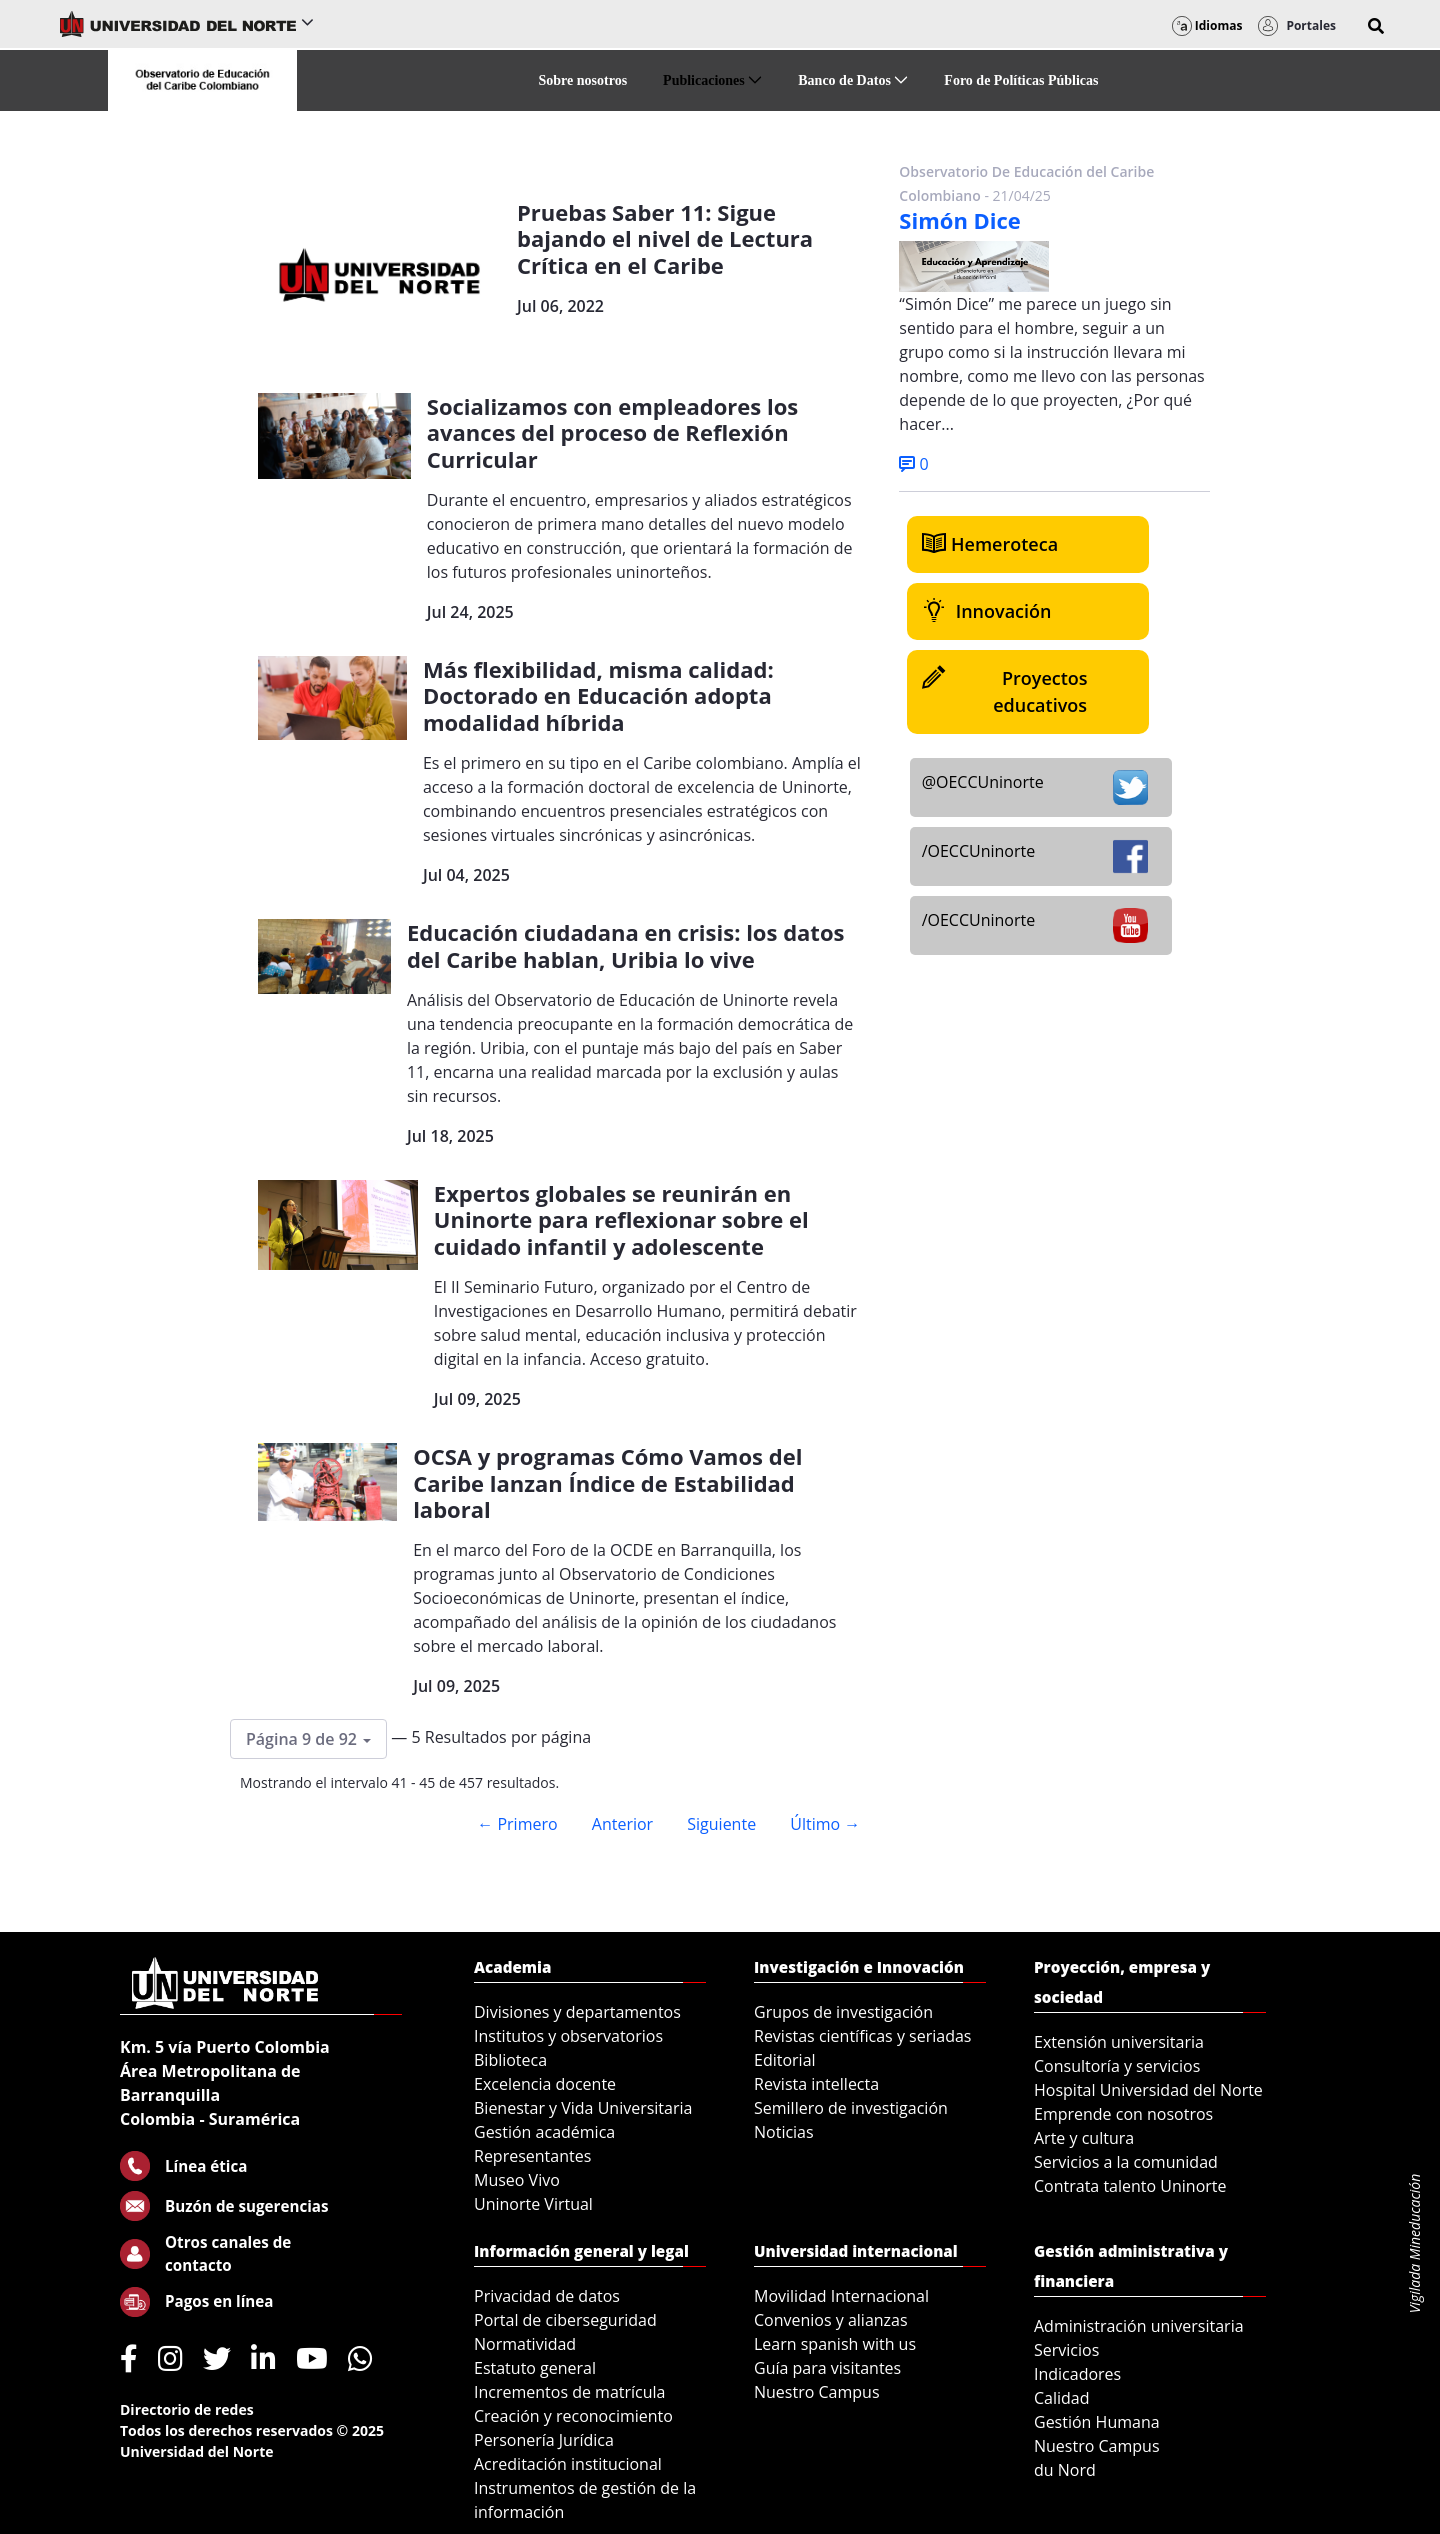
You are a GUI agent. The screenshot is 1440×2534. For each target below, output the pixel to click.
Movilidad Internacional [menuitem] (841, 2296)
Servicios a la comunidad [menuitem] (1126, 2162)
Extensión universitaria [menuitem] (1119, 2042)
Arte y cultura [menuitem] (1084, 2138)
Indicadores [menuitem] (1077, 2374)
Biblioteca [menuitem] (510, 2060)
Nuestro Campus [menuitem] (817, 2392)
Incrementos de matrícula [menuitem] (570, 2392)
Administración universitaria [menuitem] (1139, 2326)
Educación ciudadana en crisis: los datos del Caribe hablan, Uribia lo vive (626, 945)
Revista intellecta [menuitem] (816, 2084)
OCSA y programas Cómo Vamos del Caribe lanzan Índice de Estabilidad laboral (607, 1482)
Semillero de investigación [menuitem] (851, 2108)
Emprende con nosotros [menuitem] (1123, 2114)
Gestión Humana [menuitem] (1097, 2422)
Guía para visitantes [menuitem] (827, 2368)
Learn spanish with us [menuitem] (835, 2344)
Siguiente (721, 1824)
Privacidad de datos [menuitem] (547, 2296)
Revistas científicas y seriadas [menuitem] (862, 2036)
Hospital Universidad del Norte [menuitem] (1148, 2090)
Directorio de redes (187, 2409)
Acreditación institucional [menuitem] (568, 2464)
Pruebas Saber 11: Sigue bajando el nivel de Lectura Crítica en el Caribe (665, 238)
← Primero (517, 1824)
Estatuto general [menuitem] (535, 2368)
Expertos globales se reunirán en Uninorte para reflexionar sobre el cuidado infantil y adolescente (621, 1219)
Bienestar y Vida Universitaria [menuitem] (583, 2108)
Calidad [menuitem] (1062, 2398)
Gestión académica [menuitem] (544, 2132)
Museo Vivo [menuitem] (517, 2180)
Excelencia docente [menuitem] (545, 2084)
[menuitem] (583, 80)
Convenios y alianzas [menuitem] (831, 2320)
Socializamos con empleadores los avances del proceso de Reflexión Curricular (612, 432)
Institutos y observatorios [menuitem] (568, 2036)
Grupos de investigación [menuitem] (843, 2012)
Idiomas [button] (1207, 25)
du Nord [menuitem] (1065, 2470)
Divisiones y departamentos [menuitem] (577, 2012)
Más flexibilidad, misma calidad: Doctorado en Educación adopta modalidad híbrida (598, 695)
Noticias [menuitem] (784, 2132)
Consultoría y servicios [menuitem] (1117, 2066)
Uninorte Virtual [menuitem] (533, 2204)
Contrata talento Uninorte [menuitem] (1130, 2186)
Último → (825, 1824)
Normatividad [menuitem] (525, 2344)
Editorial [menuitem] (785, 2060)
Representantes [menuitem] (532, 2156)
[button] (1376, 26)
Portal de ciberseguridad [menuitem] (565, 2320)
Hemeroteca (990, 543)
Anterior (622, 1824)
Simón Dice (960, 220)
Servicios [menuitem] (1066, 2350)
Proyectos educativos (1004, 691)
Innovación (986, 610)
